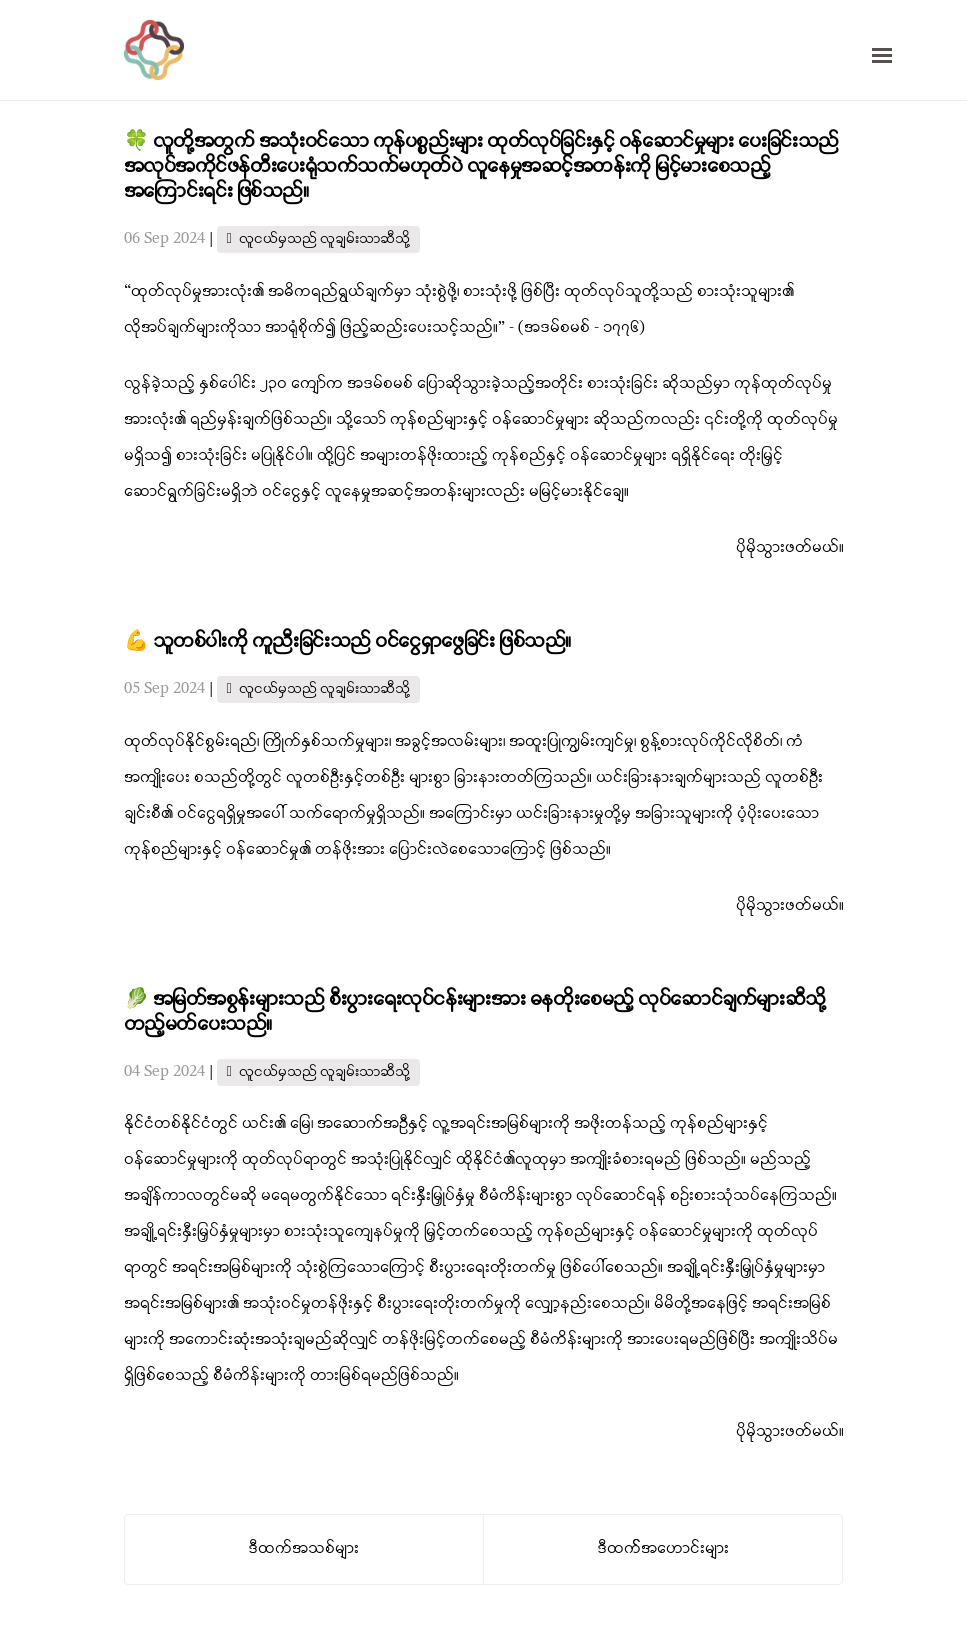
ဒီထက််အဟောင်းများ (663, 1549)
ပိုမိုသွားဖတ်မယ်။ (790, 548)
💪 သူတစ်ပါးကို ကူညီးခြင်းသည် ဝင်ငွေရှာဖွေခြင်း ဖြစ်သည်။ (347, 642)
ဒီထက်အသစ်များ (303, 1549)
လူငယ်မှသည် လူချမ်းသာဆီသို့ (324, 239)
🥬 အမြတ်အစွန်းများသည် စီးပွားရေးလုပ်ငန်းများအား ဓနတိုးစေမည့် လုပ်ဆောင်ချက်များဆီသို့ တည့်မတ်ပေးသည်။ (475, 1012)
